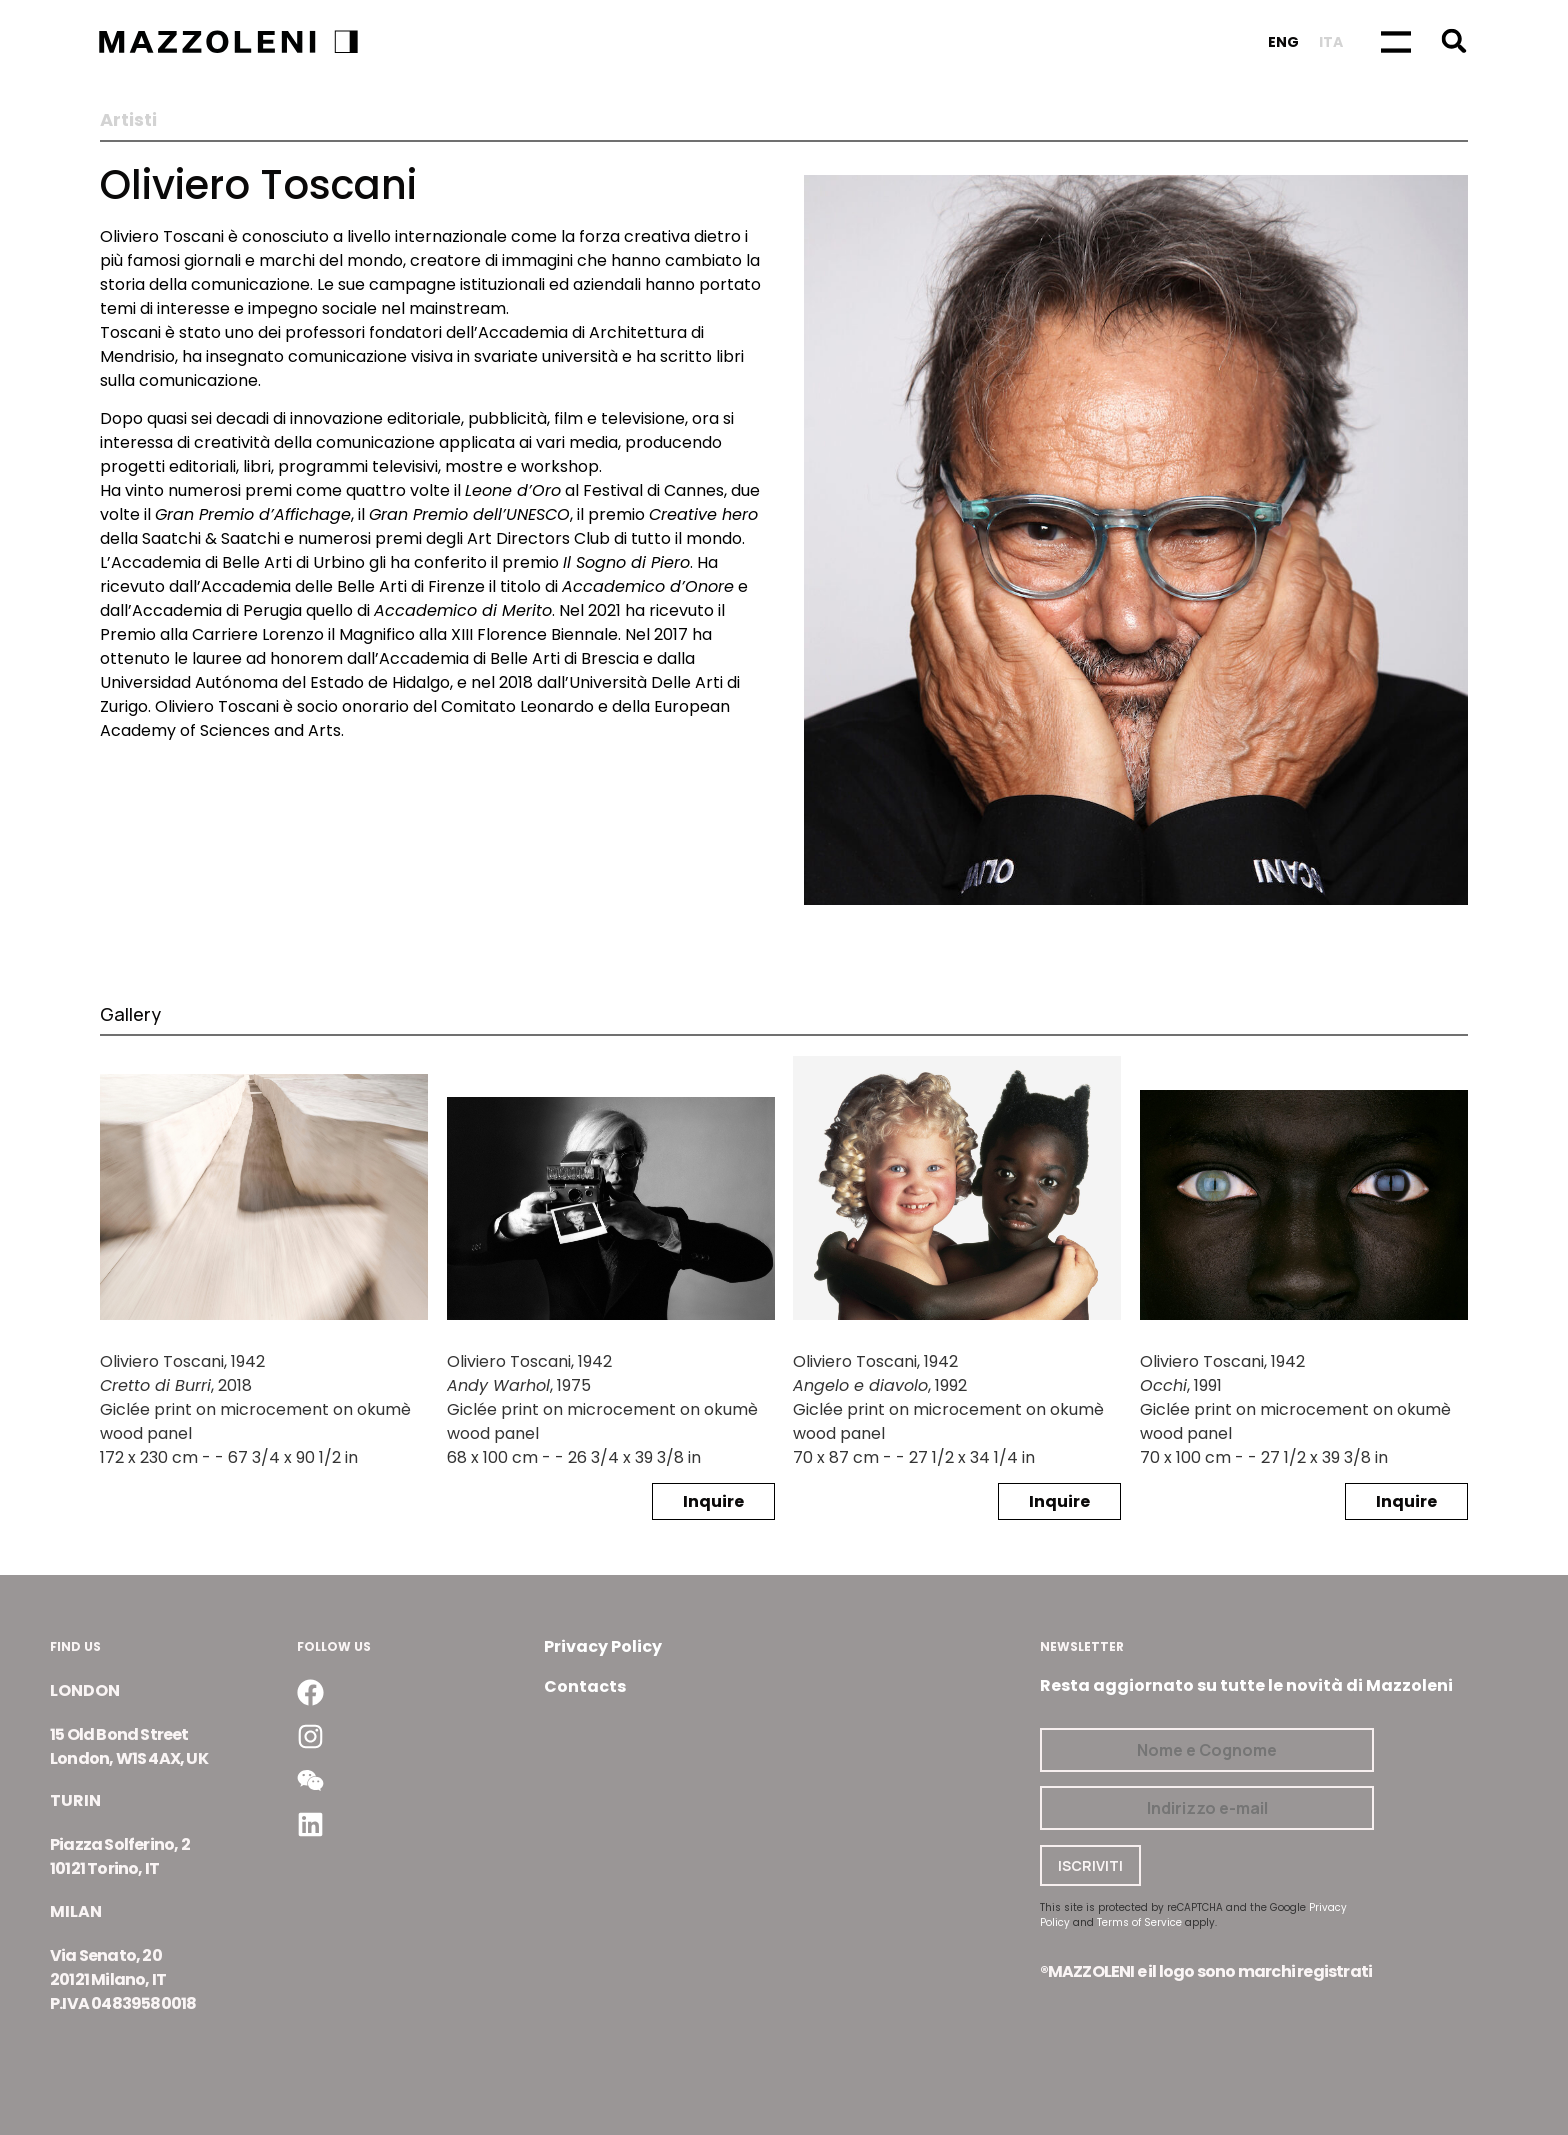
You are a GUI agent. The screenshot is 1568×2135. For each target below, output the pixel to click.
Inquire (713, 1501)
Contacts (585, 1686)
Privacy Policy (603, 1646)
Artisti (128, 120)
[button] (1453, 40)
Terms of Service (1139, 1922)
